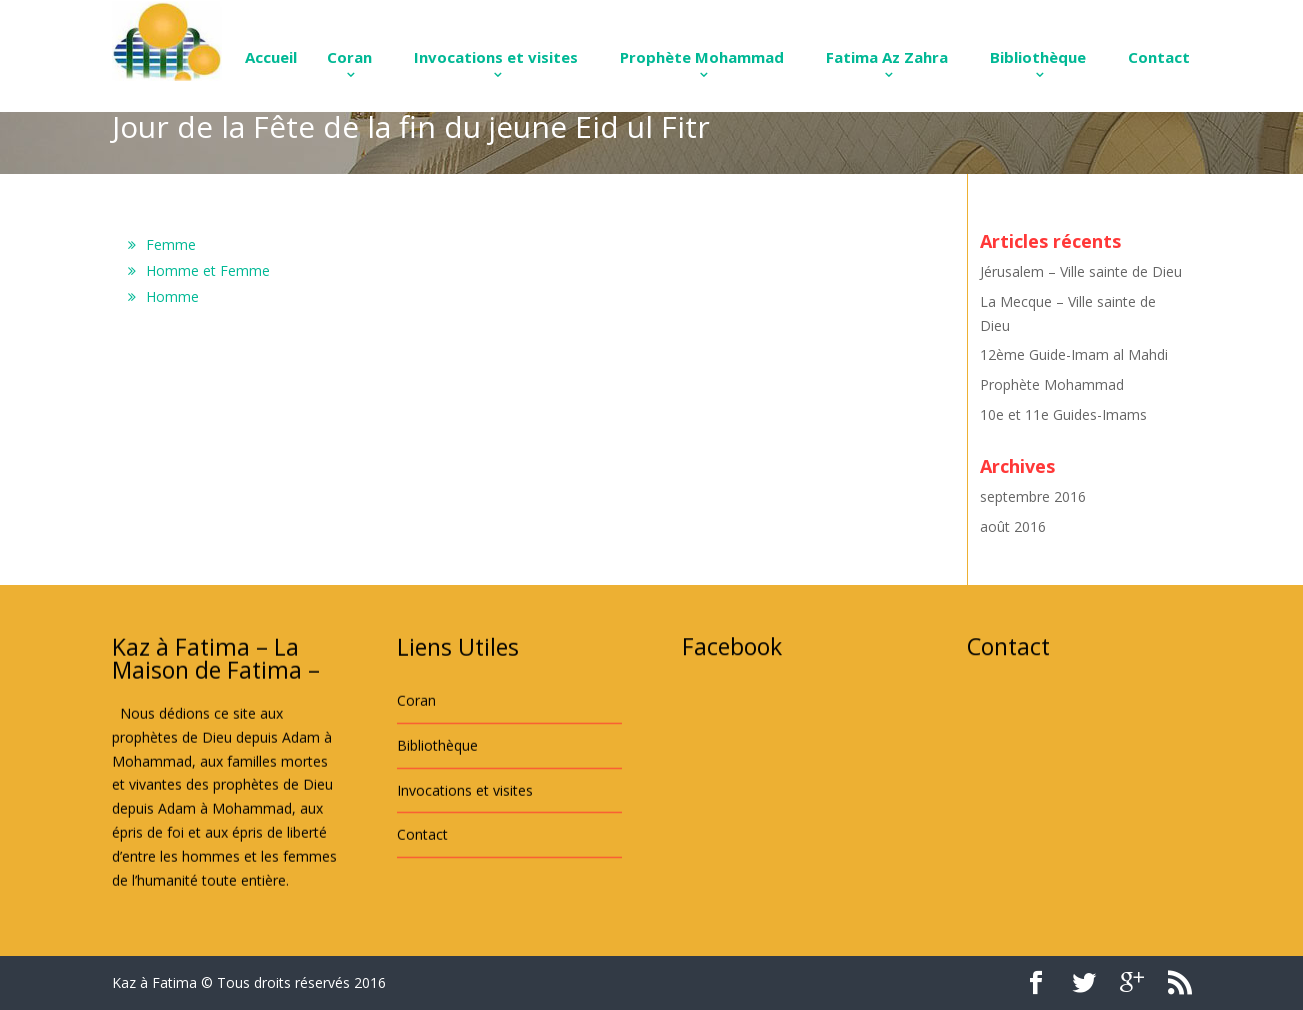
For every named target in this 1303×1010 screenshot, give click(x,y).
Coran (349, 57)
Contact (1159, 57)
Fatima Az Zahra (887, 57)
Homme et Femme (208, 270)
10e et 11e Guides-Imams (1063, 414)
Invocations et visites (496, 57)
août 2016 (1013, 526)
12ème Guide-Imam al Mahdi (1074, 354)
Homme (172, 296)
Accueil (271, 57)
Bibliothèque (1038, 57)
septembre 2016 (1033, 496)
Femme (171, 244)
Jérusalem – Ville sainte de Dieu (1081, 271)
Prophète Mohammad (702, 57)
